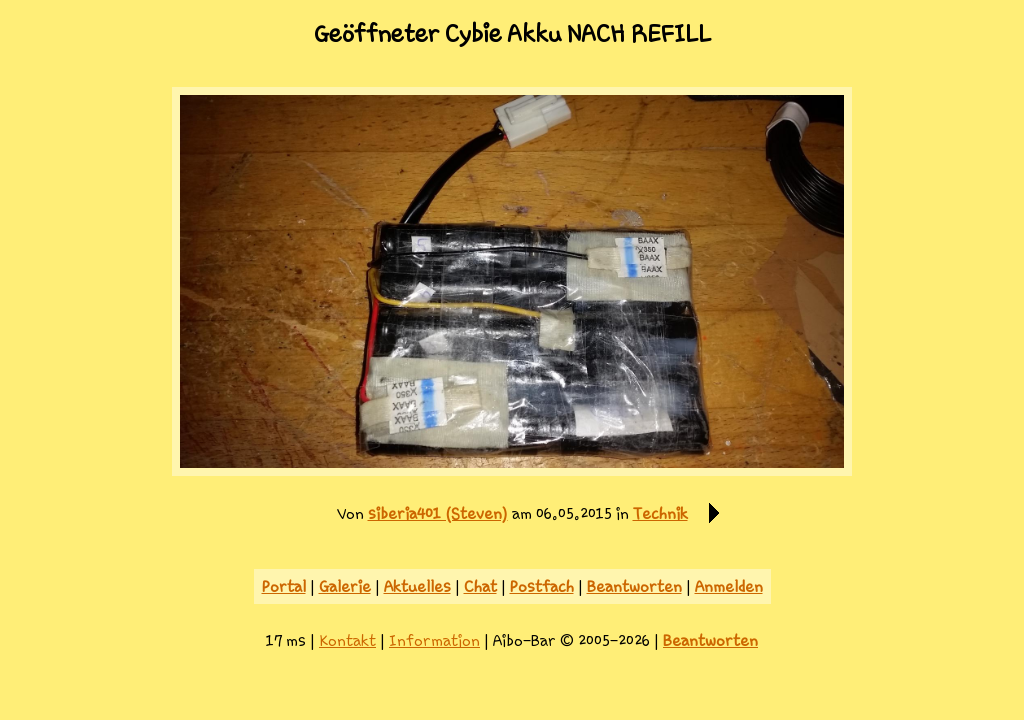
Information (434, 640)
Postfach (542, 586)
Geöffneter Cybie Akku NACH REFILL (512, 34)
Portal (284, 586)
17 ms (286, 640)
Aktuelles (417, 586)
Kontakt (347, 640)
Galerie (345, 586)
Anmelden (729, 586)
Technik (660, 513)
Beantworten (634, 586)
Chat (480, 586)
